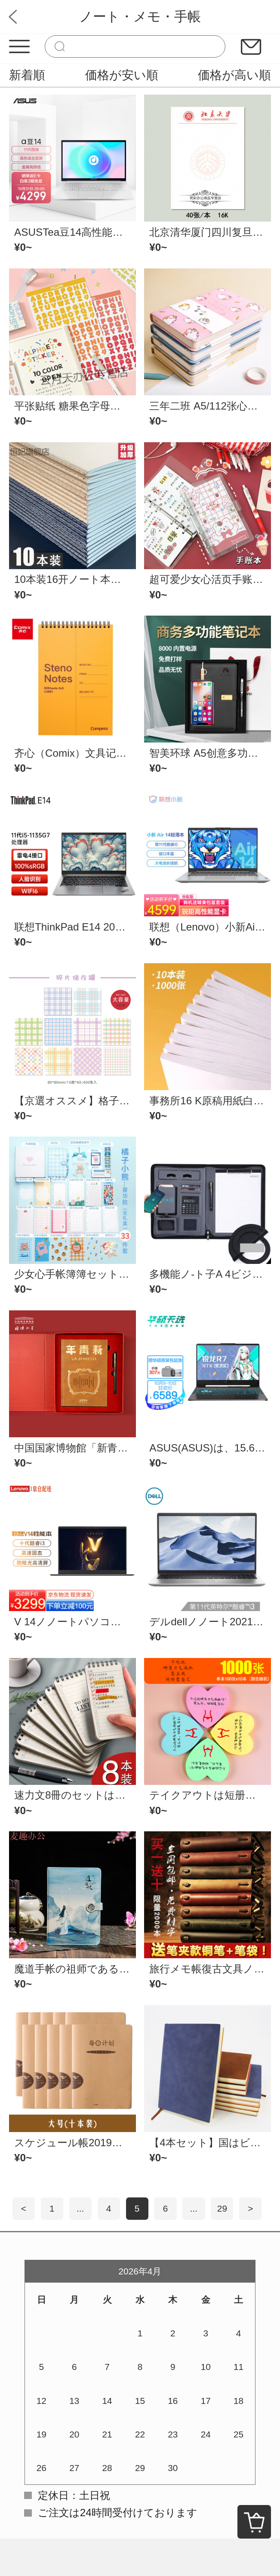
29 (222, 2208)
